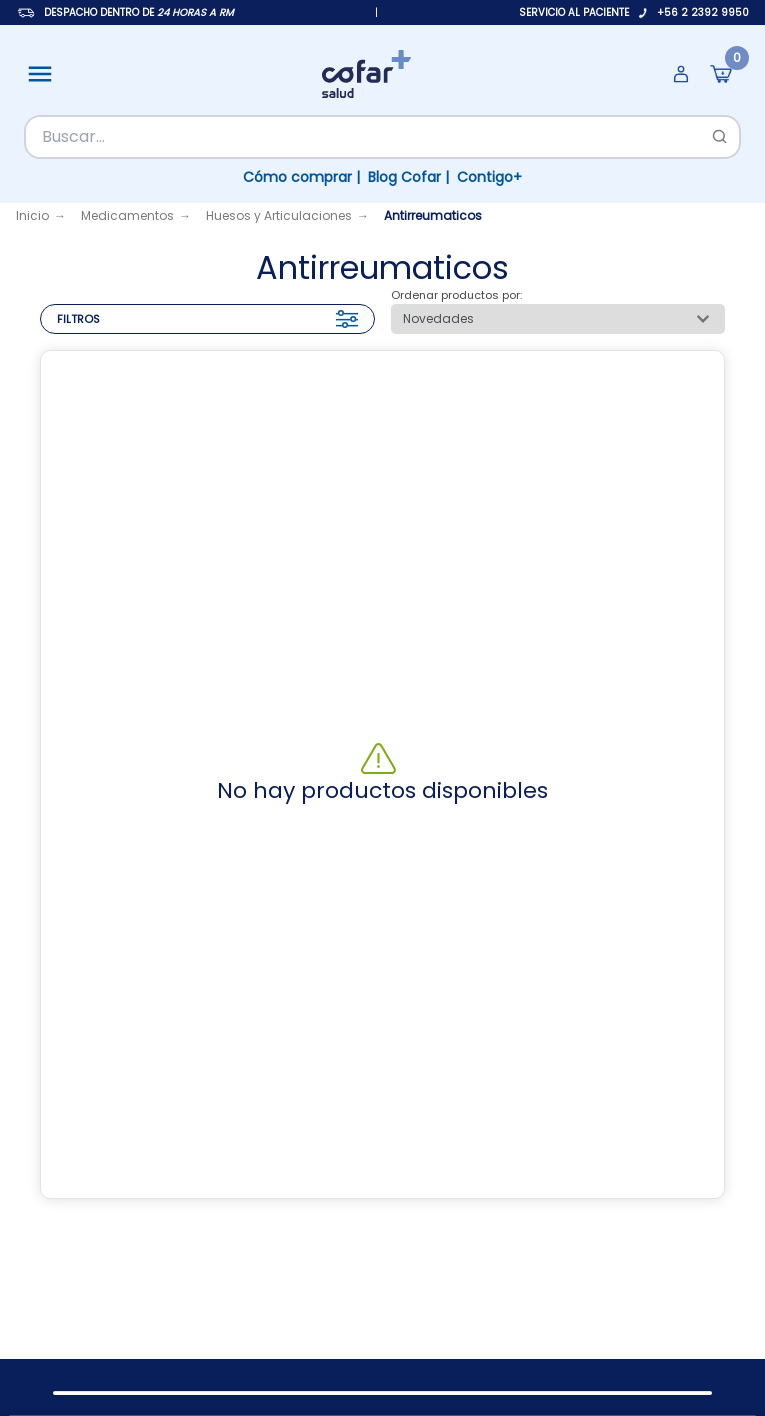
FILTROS (207, 319)
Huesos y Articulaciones (279, 215)
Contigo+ (489, 177)
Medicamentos (127, 215)
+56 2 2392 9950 (703, 12)
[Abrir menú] (40, 74)
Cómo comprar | (301, 177)
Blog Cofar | (408, 177)
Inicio (32, 215)
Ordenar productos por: (456, 295)
